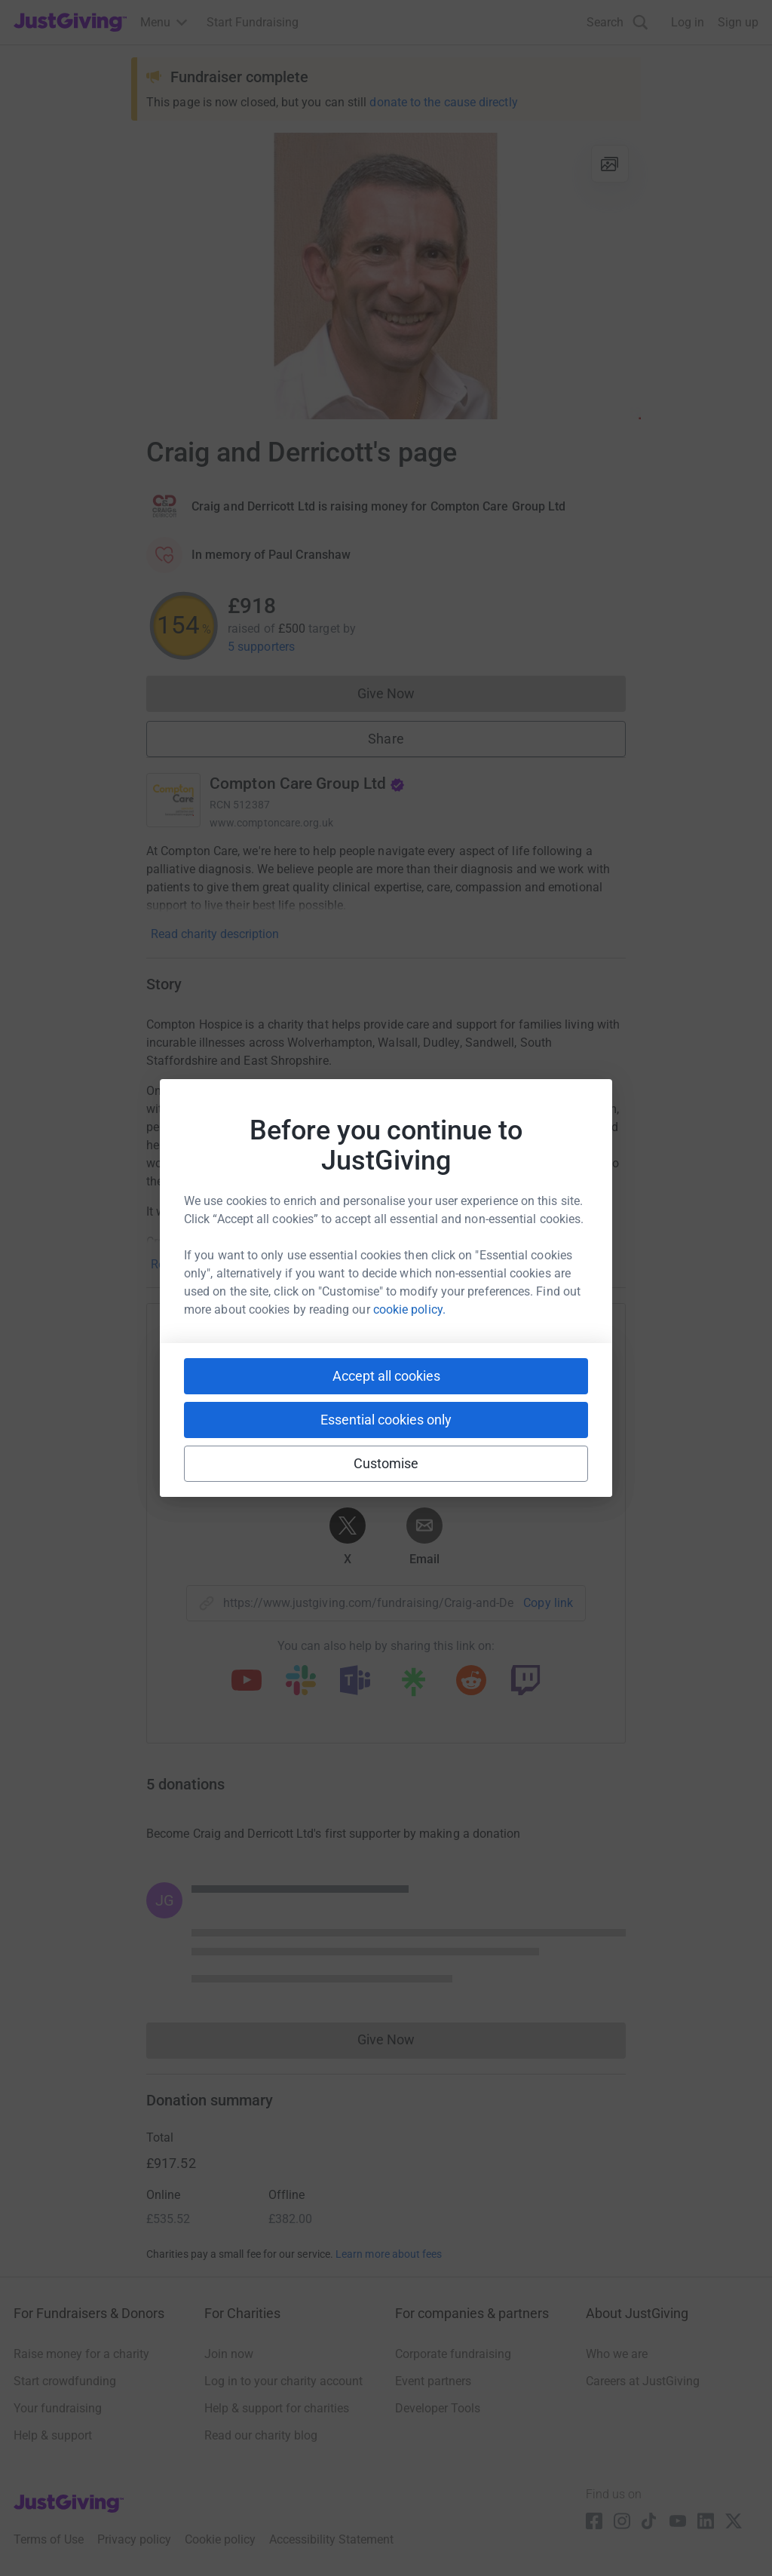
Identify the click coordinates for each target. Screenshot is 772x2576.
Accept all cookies (386, 1376)
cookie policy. (409, 1309)
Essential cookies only (386, 1420)
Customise (386, 1463)
